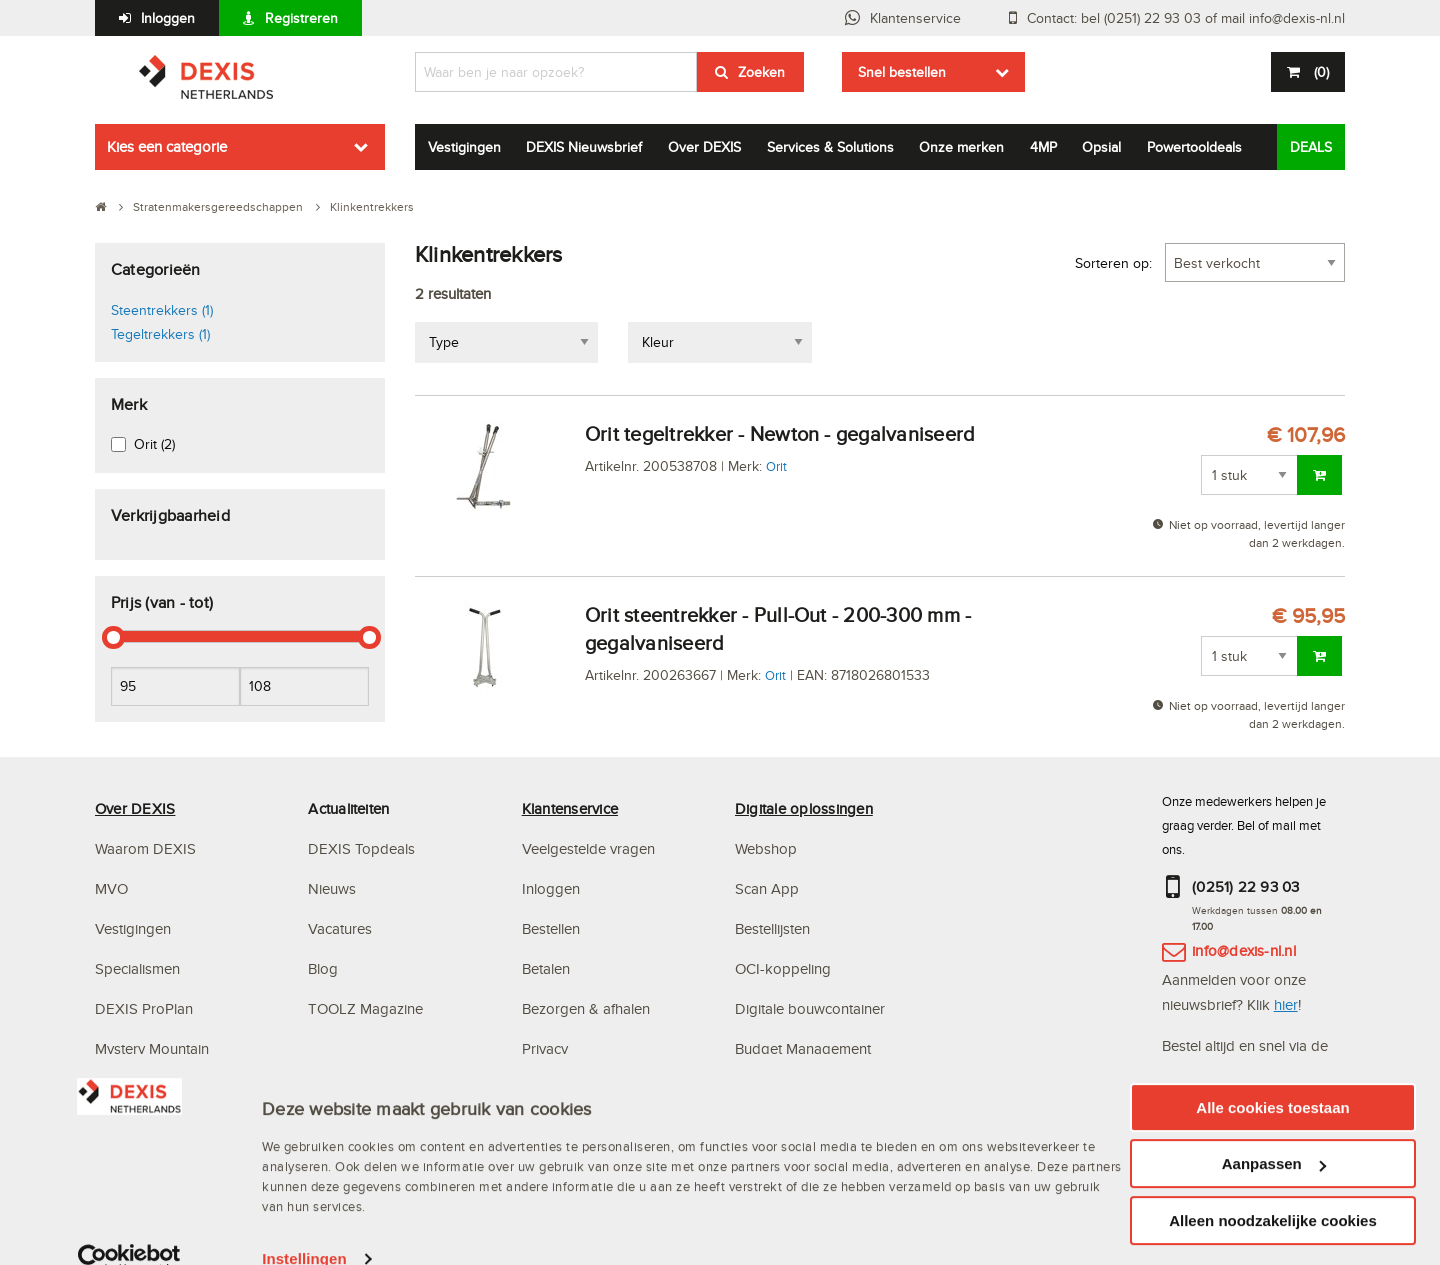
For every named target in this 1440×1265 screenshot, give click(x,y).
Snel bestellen (902, 72)
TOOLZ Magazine (365, 1008)
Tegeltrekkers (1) (160, 334)
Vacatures (340, 928)
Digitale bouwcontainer (810, 1008)
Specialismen (137, 968)
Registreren (301, 18)
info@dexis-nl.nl (1244, 950)
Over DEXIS (704, 147)
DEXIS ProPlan (144, 1008)
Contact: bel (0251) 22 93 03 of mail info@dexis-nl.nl (1186, 18)
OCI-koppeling (783, 968)
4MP (1043, 147)
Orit (776, 466)
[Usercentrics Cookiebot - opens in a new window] (129, 1245)
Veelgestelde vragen (590, 848)
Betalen (546, 968)
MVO (111, 888)
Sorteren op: (1113, 263)
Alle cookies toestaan (1272, 1092)
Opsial (1101, 147)
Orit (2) (154, 444)
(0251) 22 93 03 (1246, 886)
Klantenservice (915, 18)
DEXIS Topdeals (361, 848)
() (1319, 72)
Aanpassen (1274, 1149)
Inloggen (168, 18)
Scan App (767, 888)
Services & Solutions (830, 147)
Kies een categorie (167, 146)
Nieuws (332, 888)
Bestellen (551, 928)
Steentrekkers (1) (162, 310)
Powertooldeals (1194, 147)
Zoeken (761, 72)
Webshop (766, 848)
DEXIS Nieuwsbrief (584, 147)
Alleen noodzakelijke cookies (1273, 1205)
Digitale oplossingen (804, 808)
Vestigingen (464, 147)
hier (1286, 1004)
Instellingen (304, 1244)
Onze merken (961, 147)
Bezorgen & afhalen (586, 1008)
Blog (323, 968)
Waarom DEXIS (145, 848)
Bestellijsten (772, 928)
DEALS (1311, 147)
